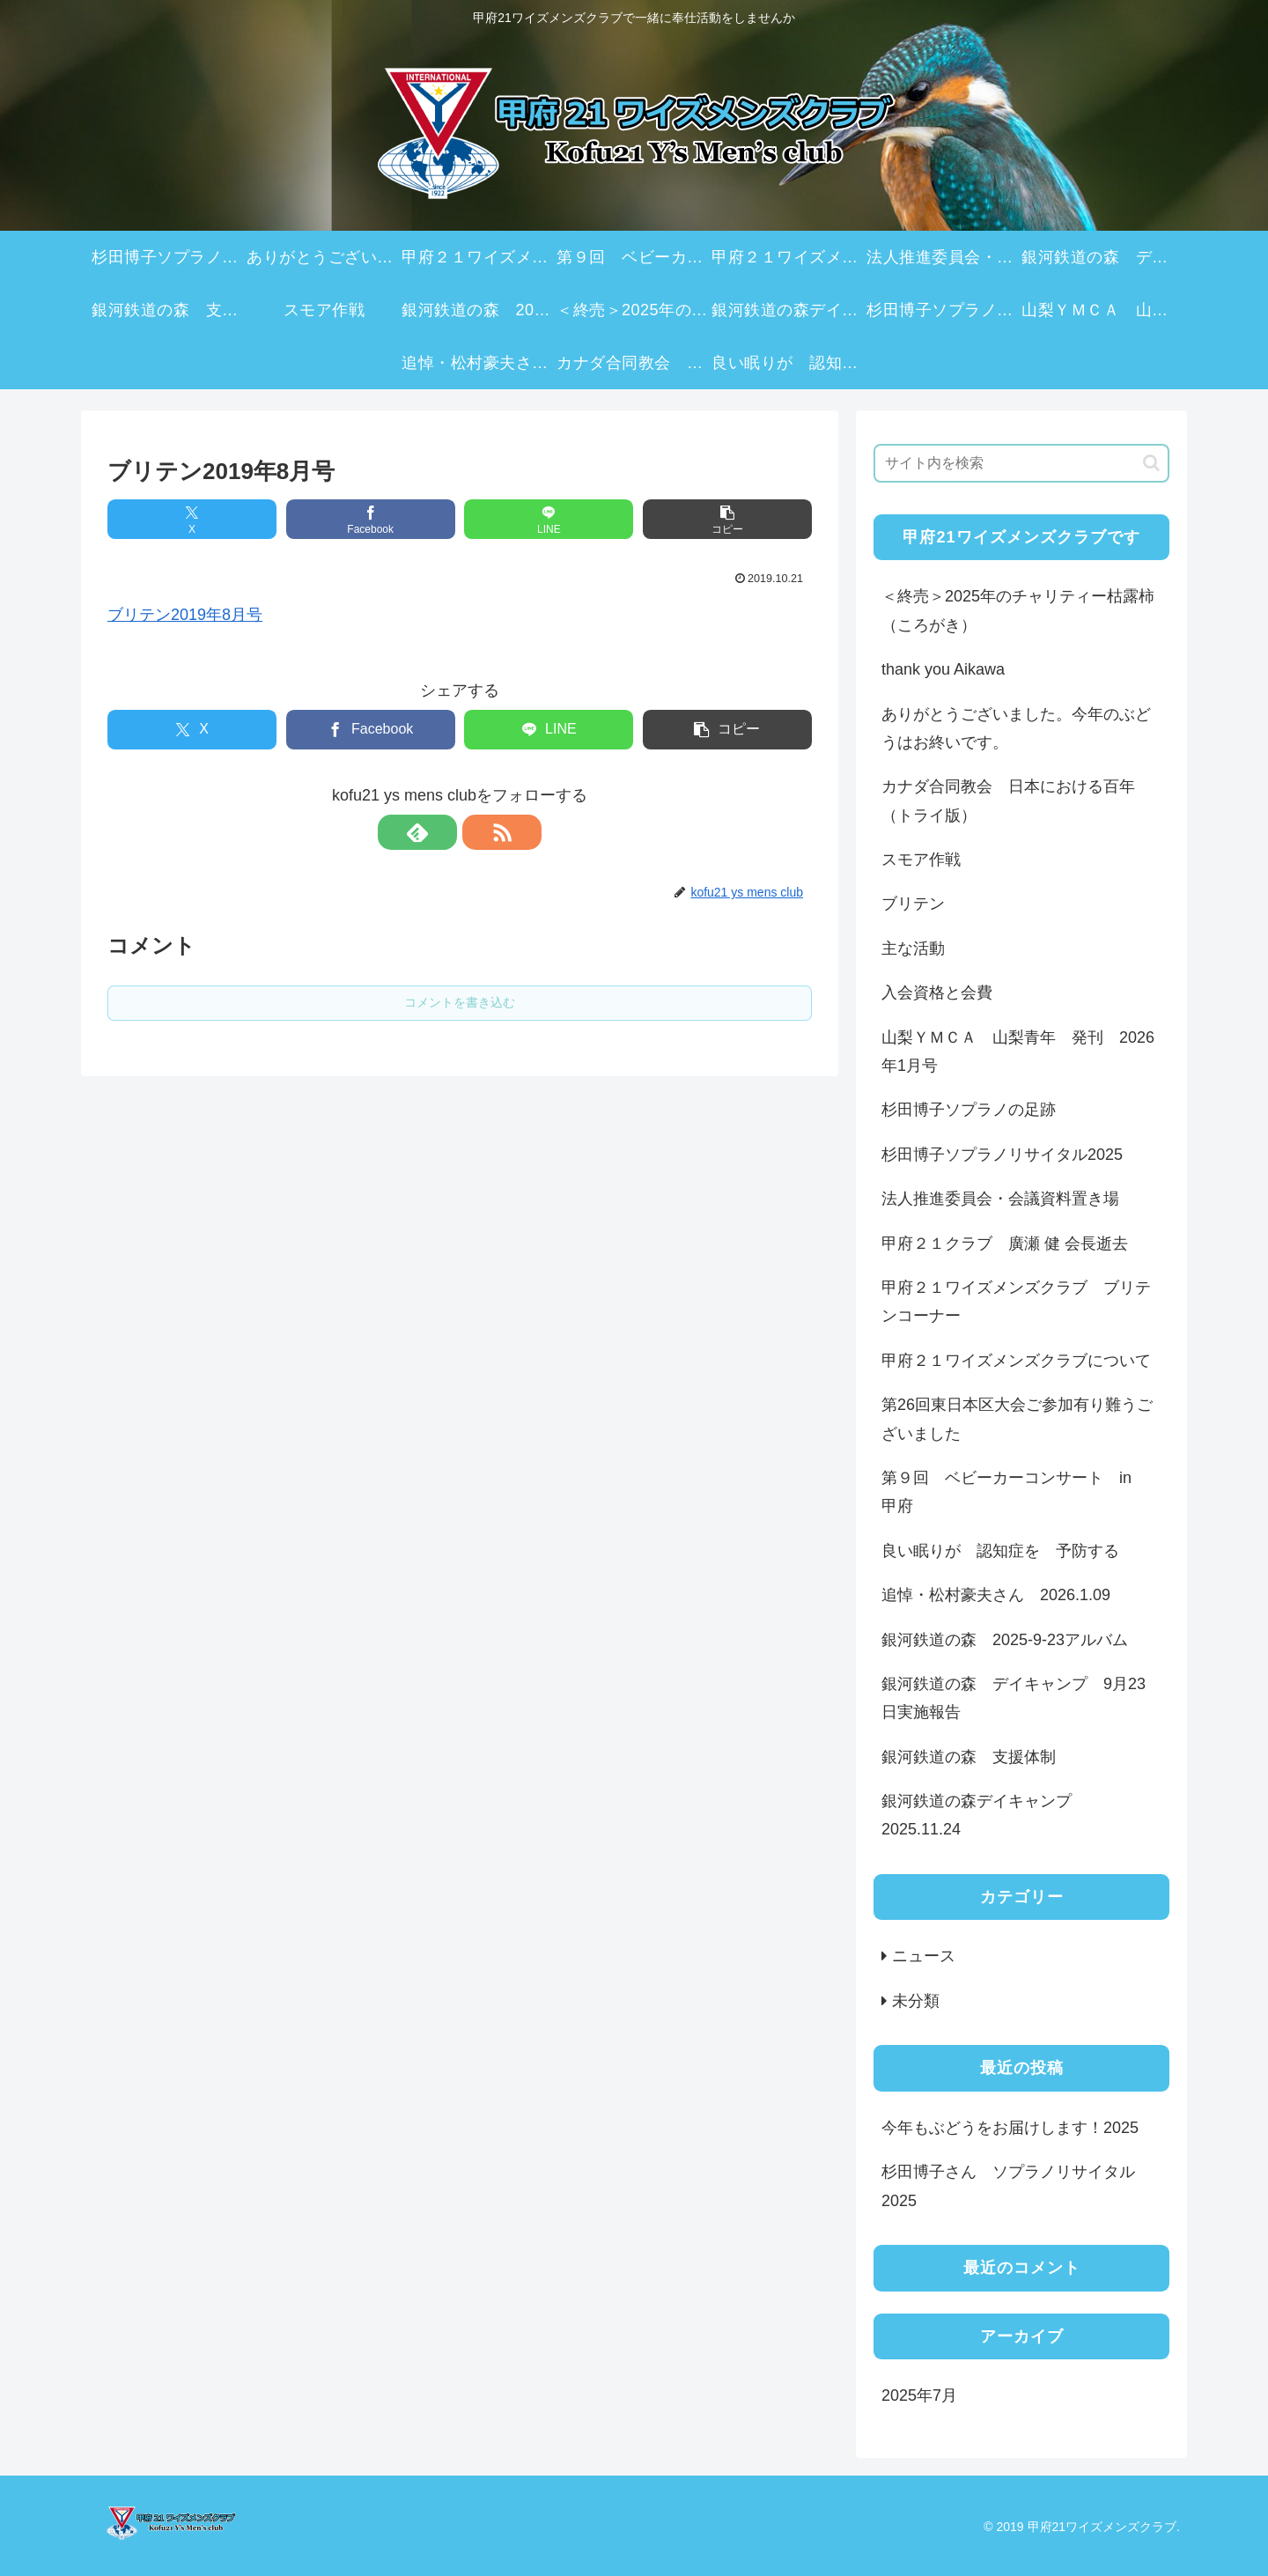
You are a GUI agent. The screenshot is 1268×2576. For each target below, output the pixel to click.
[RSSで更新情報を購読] (480, 832)
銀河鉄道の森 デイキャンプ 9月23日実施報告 (1013, 1698)
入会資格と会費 (936, 992)
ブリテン (913, 903)
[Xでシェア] (191, 519)
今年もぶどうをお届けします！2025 (1010, 2128)
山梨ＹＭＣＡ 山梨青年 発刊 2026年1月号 (1017, 1051)
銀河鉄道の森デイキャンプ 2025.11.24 (984, 1815)
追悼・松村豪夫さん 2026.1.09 (995, 1595)
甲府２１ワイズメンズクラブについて (1016, 1360)
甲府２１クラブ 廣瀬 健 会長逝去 (1004, 1243)
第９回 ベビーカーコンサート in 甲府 (1014, 1492)
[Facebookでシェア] (370, 519)
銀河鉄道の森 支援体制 (968, 1757)
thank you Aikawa (943, 669)
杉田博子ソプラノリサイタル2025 (1002, 1154)
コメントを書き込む (459, 1002)
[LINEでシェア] (548, 519)
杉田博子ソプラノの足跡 (968, 1109)
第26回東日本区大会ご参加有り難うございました (1017, 1419)
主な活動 (913, 948)
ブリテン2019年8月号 (184, 615)
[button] (727, 519)
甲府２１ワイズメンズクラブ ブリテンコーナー (1016, 1302)
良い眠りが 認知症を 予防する (1000, 1551)
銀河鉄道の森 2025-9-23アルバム (1004, 1640)
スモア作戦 (921, 859)
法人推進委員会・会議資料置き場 (1000, 1198)
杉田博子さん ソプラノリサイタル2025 (1008, 2186)
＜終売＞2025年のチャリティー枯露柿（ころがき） (1017, 610)
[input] (1021, 463)
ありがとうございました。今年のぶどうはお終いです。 (1016, 728)
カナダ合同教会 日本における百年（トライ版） (1008, 800)
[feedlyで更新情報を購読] (439, 832)
